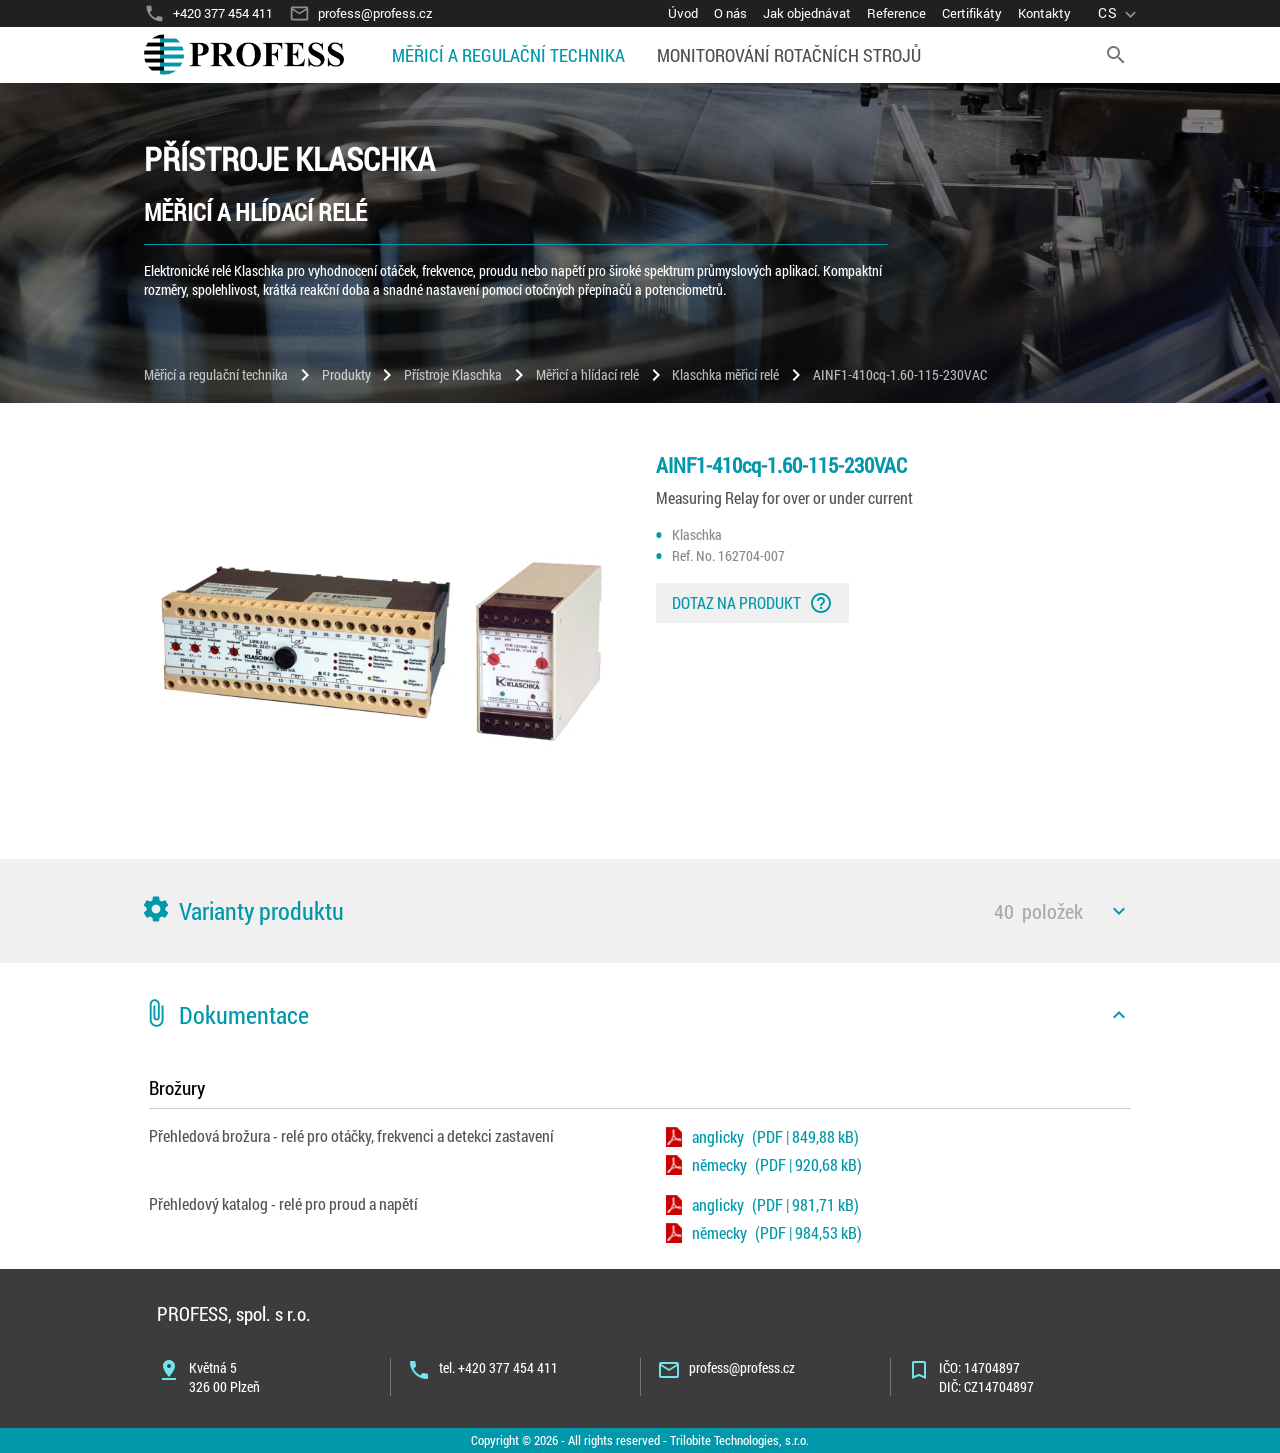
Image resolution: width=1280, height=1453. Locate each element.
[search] (1116, 55)
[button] (640, 911)
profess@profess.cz (742, 1367)
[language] (1119, 13)
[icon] (1119, 911)
